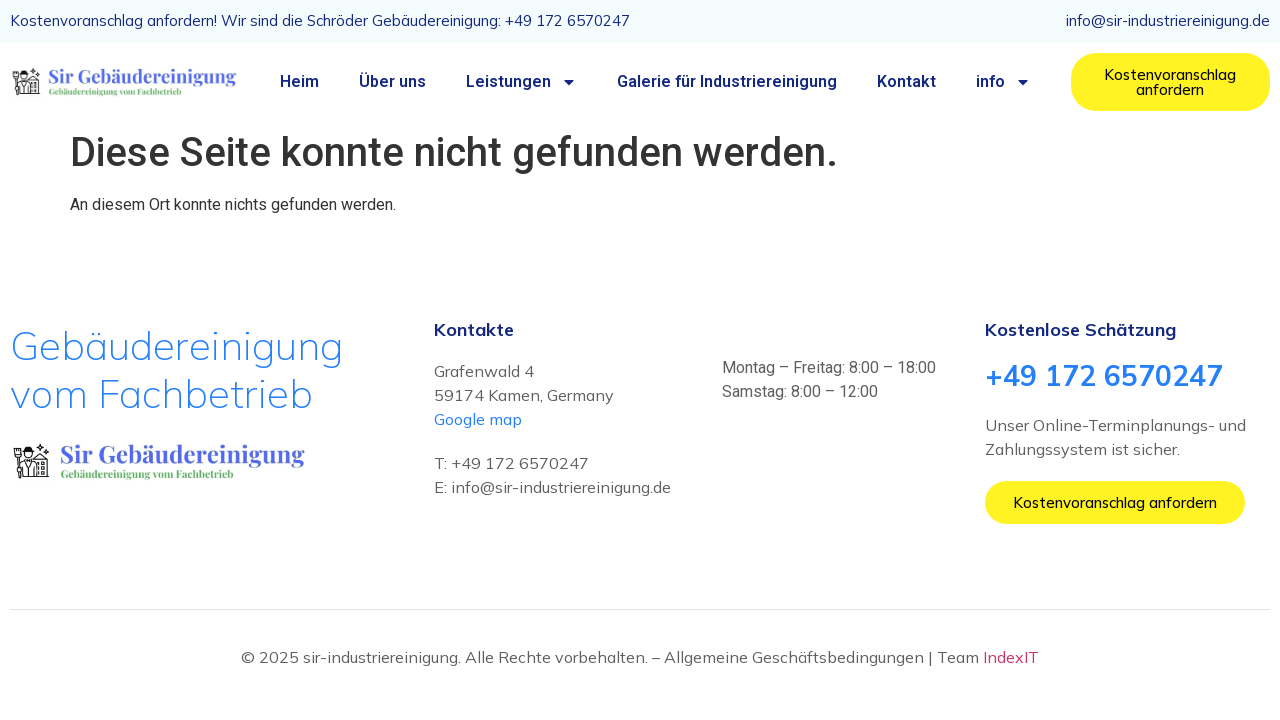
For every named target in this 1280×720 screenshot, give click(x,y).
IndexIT (1011, 657)
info (1003, 82)
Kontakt (906, 81)
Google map (478, 419)
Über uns (392, 81)
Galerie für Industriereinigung (727, 81)
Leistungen (521, 82)
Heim (299, 81)
